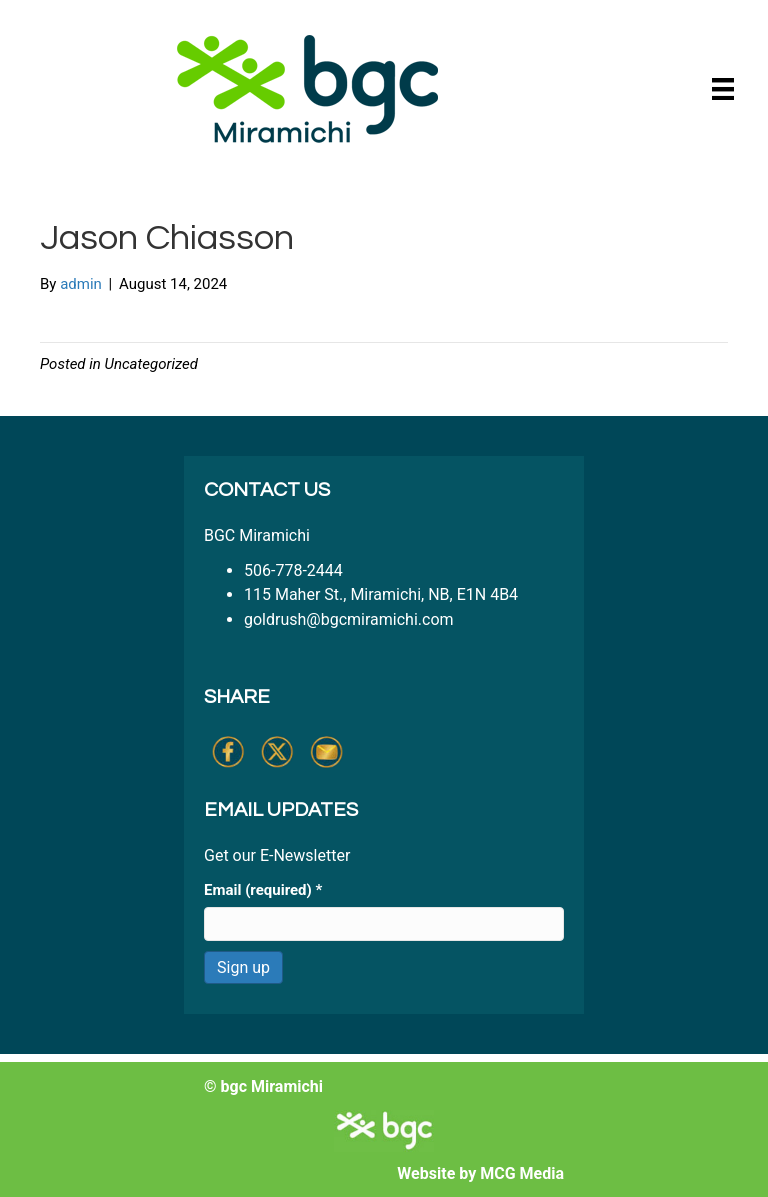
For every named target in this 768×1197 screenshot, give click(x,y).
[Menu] (723, 89)
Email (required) (263, 890)
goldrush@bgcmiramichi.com (349, 619)
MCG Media (522, 1173)
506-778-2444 (293, 570)
